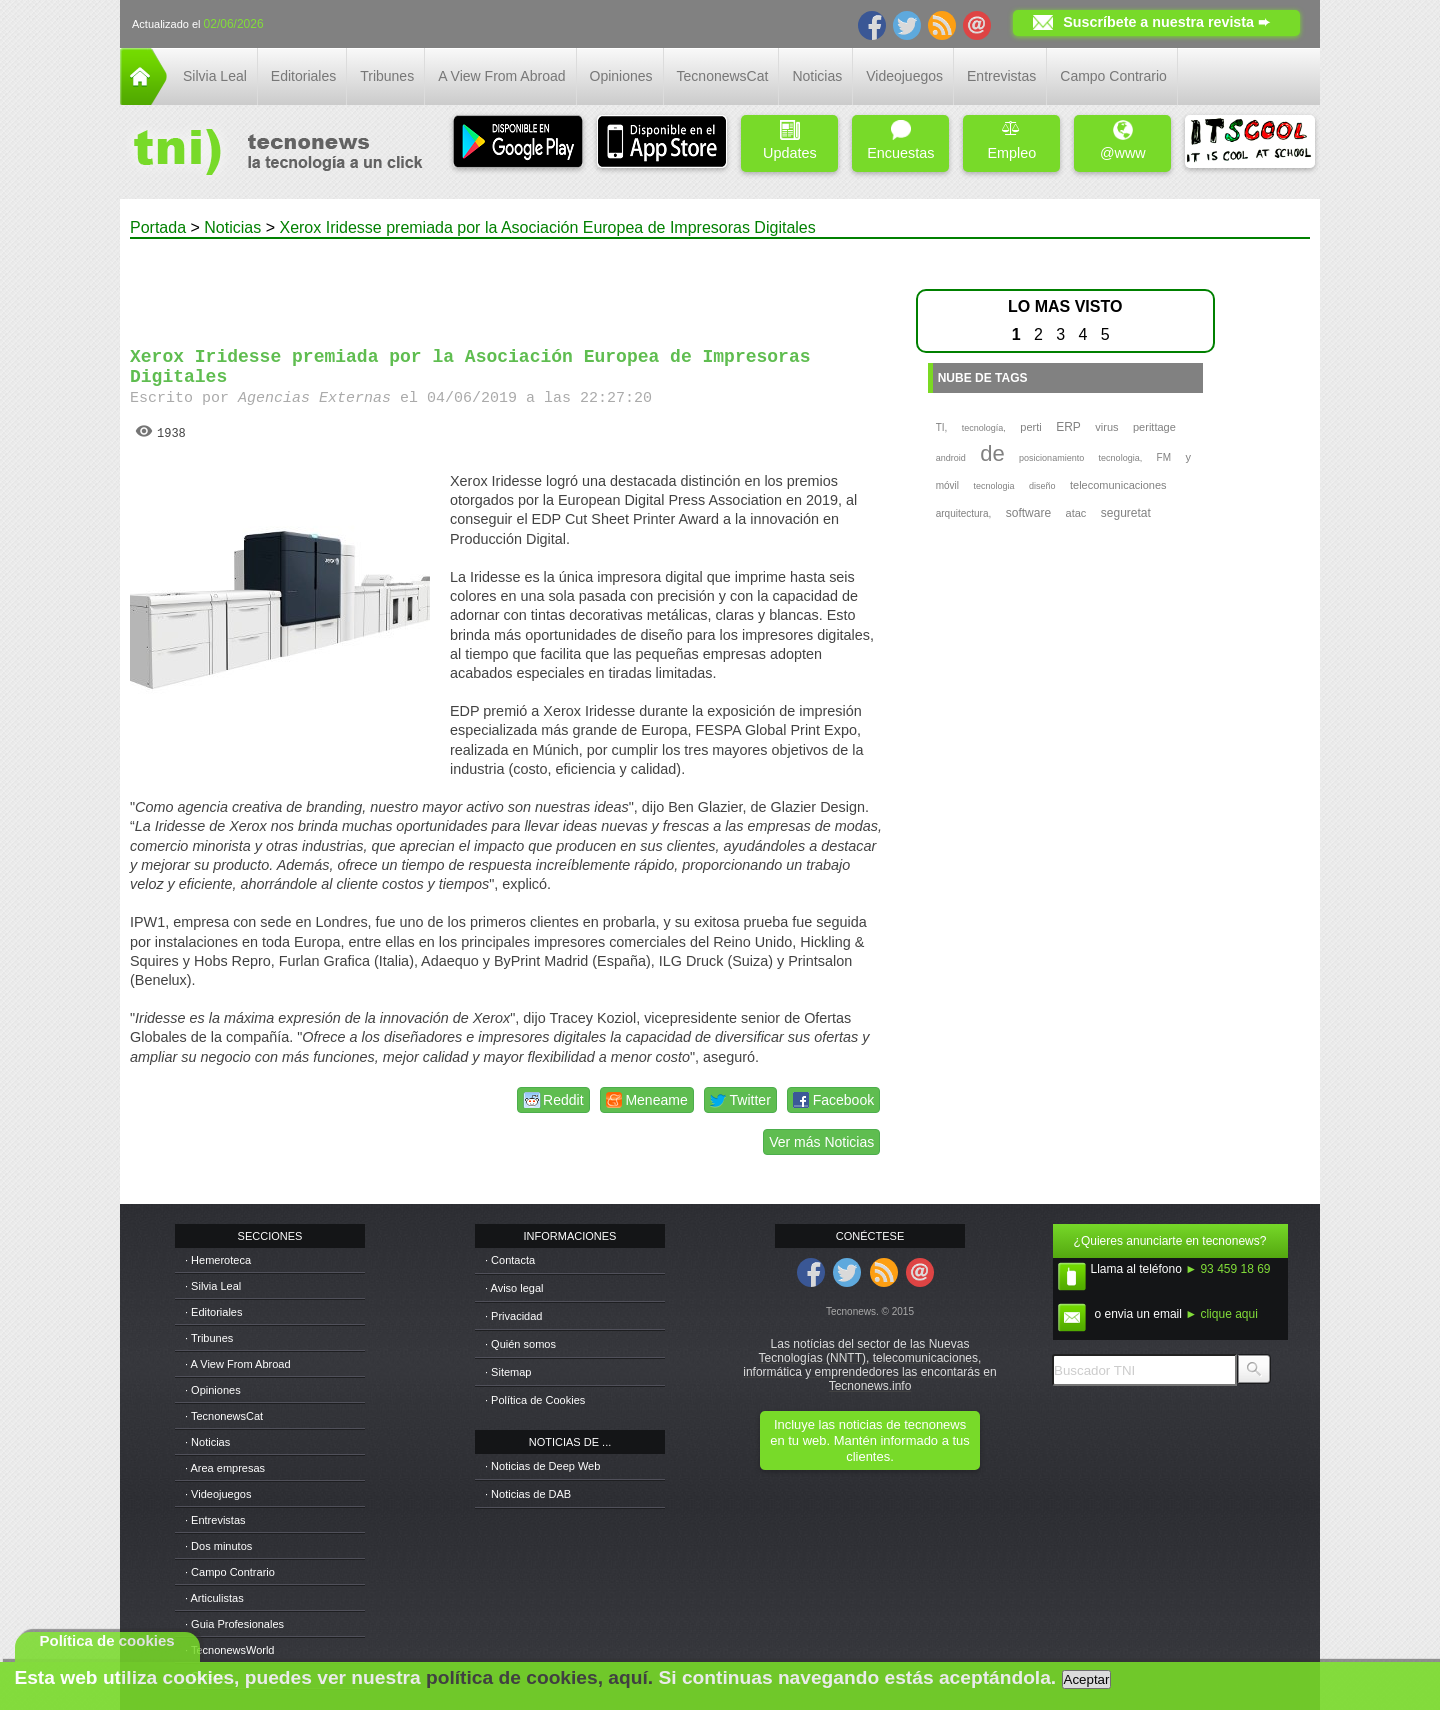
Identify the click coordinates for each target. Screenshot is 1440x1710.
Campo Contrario (1113, 76)
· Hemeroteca (218, 1260)
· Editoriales (213, 1312)
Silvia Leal (215, 76)
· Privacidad (513, 1316)
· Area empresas (225, 1468)
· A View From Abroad (238, 1364)
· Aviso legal (514, 1288)
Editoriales (303, 76)
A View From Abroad (501, 76)
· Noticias (207, 1442)
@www (1123, 140)
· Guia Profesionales (234, 1624)
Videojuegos (904, 76)
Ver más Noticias (821, 1142)
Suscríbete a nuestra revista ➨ (1166, 22)
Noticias (817, 76)
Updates (790, 140)
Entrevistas (1001, 76)
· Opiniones (213, 1390)
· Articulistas (214, 1598)
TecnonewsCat (723, 76)
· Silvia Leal (213, 1286)
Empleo (1011, 140)
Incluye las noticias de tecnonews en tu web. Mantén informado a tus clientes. (869, 1440)
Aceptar (1087, 1679)
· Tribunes (209, 1338)
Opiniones (621, 76)
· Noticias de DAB (528, 1494)
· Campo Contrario (230, 1572)
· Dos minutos (218, 1546)
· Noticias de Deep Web (542, 1466)
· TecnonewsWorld (229, 1650)
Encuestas (900, 140)
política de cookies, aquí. (539, 1677)
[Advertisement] (508, 284)
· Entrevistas (215, 1520)
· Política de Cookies (535, 1400)
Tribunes (387, 76)
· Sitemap (508, 1372)
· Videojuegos (218, 1494)
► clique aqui (1221, 1314)
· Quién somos (520, 1344)
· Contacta (510, 1260)
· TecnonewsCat (224, 1416)
